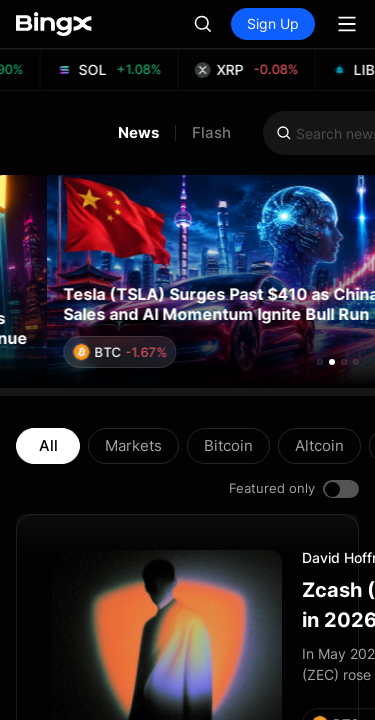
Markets (133, 445)
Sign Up (273, 23)
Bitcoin (228, 445)
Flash (211, 133)
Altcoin (319, 445)
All (48, 445)
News (138, 133)
